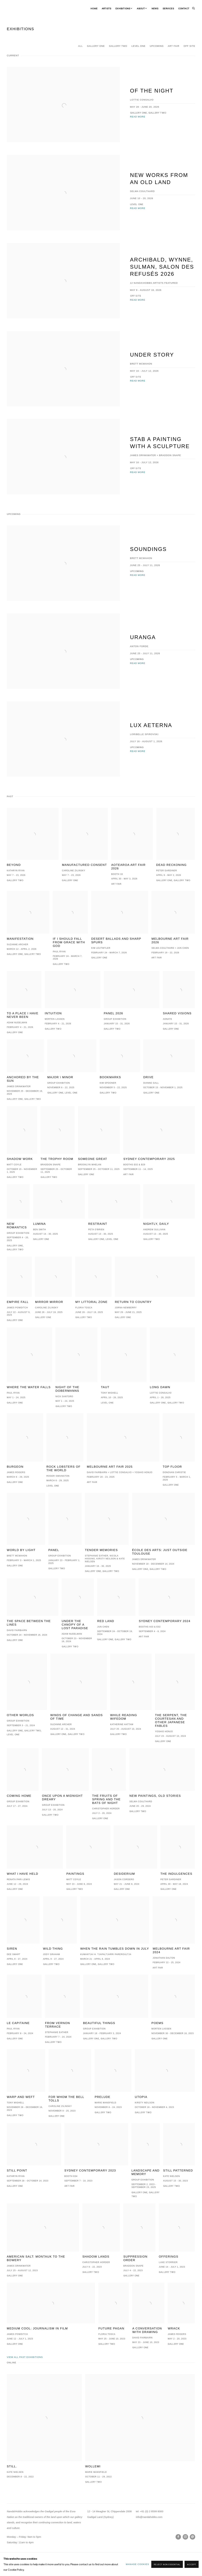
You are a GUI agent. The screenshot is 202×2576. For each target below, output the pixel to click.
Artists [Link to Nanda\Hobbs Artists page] (106, 8)
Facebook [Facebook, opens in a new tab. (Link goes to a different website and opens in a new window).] (178, 2537)
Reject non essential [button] (167, 2564)
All (80, 46)
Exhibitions (123, 8)
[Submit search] (193, 8)
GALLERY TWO (118, 46)
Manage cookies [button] (137, 2564)
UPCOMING (157, 46)
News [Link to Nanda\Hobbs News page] (155, 8)
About (141, 8)
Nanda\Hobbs (19, 8)
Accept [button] (191, 2564)
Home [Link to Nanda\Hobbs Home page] (94, 8)
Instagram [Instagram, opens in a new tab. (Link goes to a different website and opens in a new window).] (185, 2537)
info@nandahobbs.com (149, 2516)
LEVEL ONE (138, 46)
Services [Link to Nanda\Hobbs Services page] (168, 8)
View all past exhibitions (25, 2357)
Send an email (192, 2537)
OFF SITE (189, 46)
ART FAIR (173, 46)
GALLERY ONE (96, 46)
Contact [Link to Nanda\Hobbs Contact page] (183, 8)
